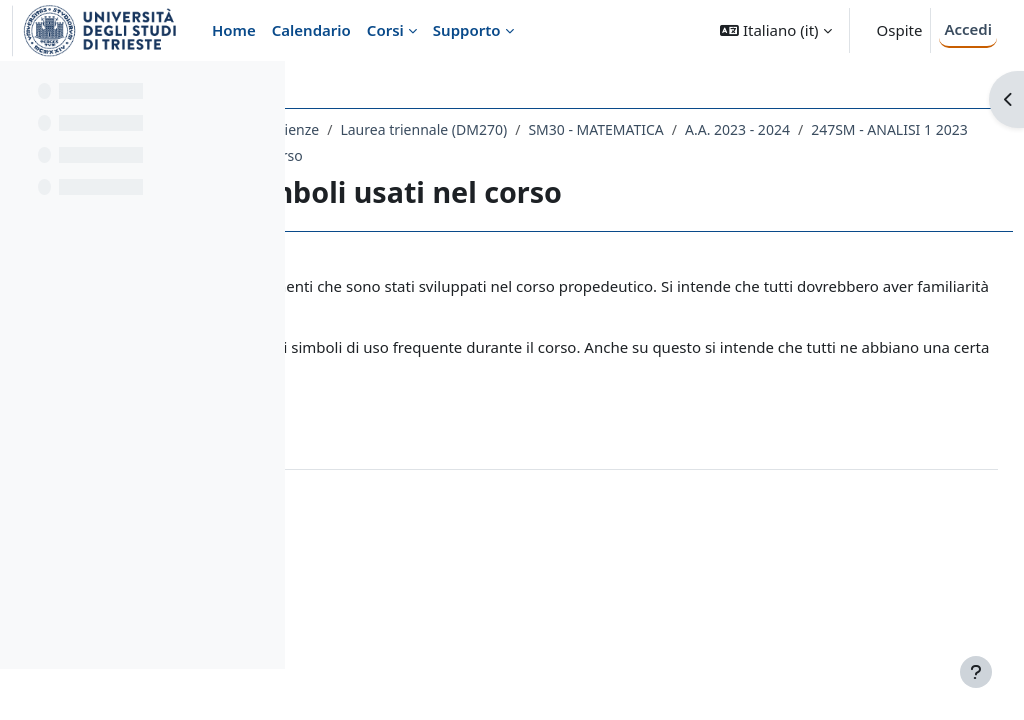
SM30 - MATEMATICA (875, 129)
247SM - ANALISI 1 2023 (549, 155)
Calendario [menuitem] (311, 30)
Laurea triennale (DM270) (703, 129)
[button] (775, 30)
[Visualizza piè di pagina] (976, 672)
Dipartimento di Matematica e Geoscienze (461, 129)
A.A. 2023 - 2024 (397, 155)
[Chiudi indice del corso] (21, 90)
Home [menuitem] (234, 30)
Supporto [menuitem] (467, 30)
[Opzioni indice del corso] (261, 90)
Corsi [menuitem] (385, 30)
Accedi (968, 29)
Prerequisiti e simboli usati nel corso (767, 155)
